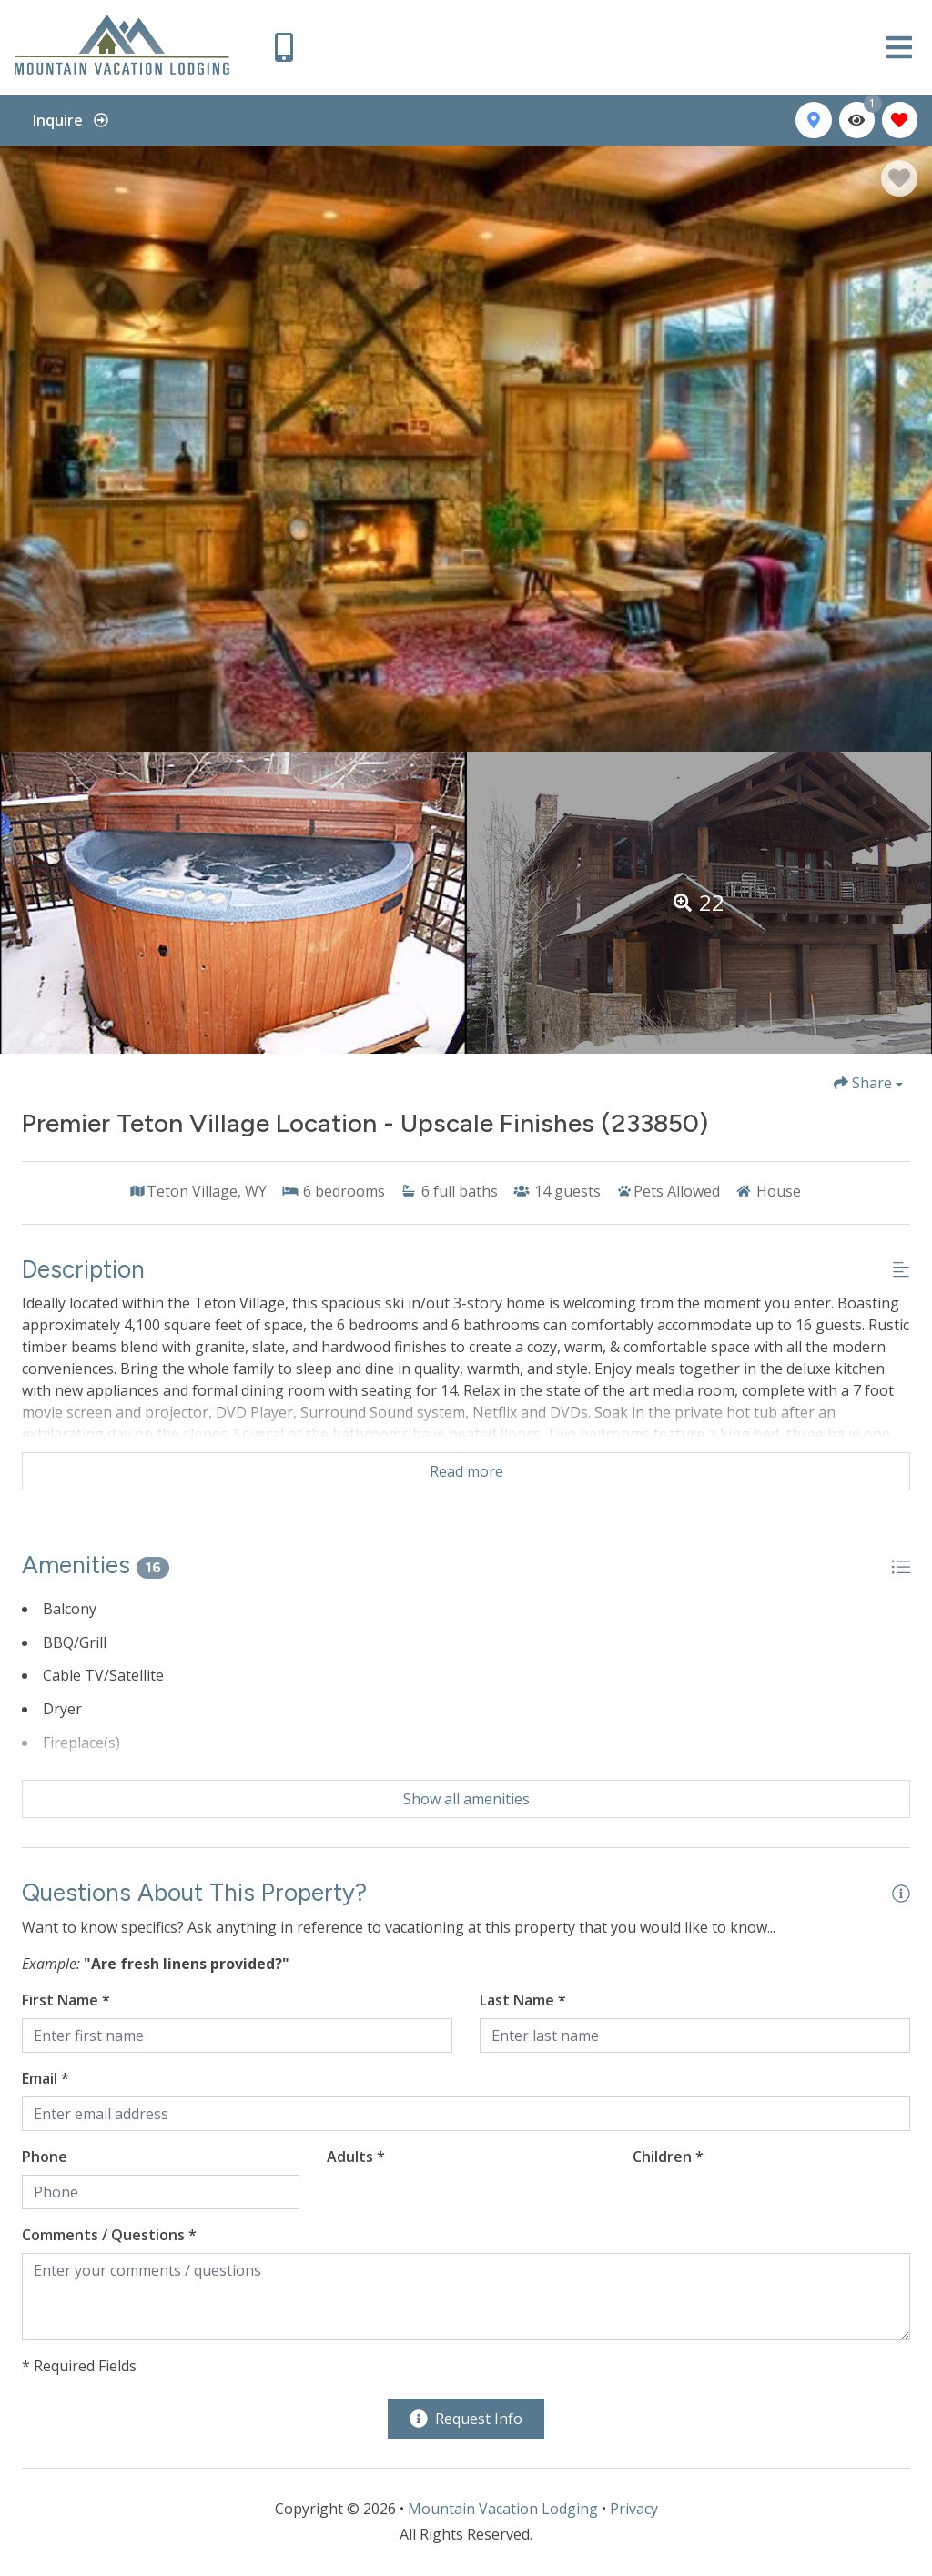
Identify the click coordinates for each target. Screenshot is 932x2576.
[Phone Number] (284, 47)
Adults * (356, 2157)
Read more (466, 1471)
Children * (668, 2157)
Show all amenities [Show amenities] (466, 1799)
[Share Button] (868, 1082)
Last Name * (523, 2000)
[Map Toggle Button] (813, 119)
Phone (44, 2157)
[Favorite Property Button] (899, 178)
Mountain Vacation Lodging (503, 2509)
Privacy (634, 2509)
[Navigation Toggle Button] (899, 47)
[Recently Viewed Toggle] (857, 119)
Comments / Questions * (109, 2235)
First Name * (66, 2000)
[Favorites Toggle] (899, 119)
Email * (45, 2078)
